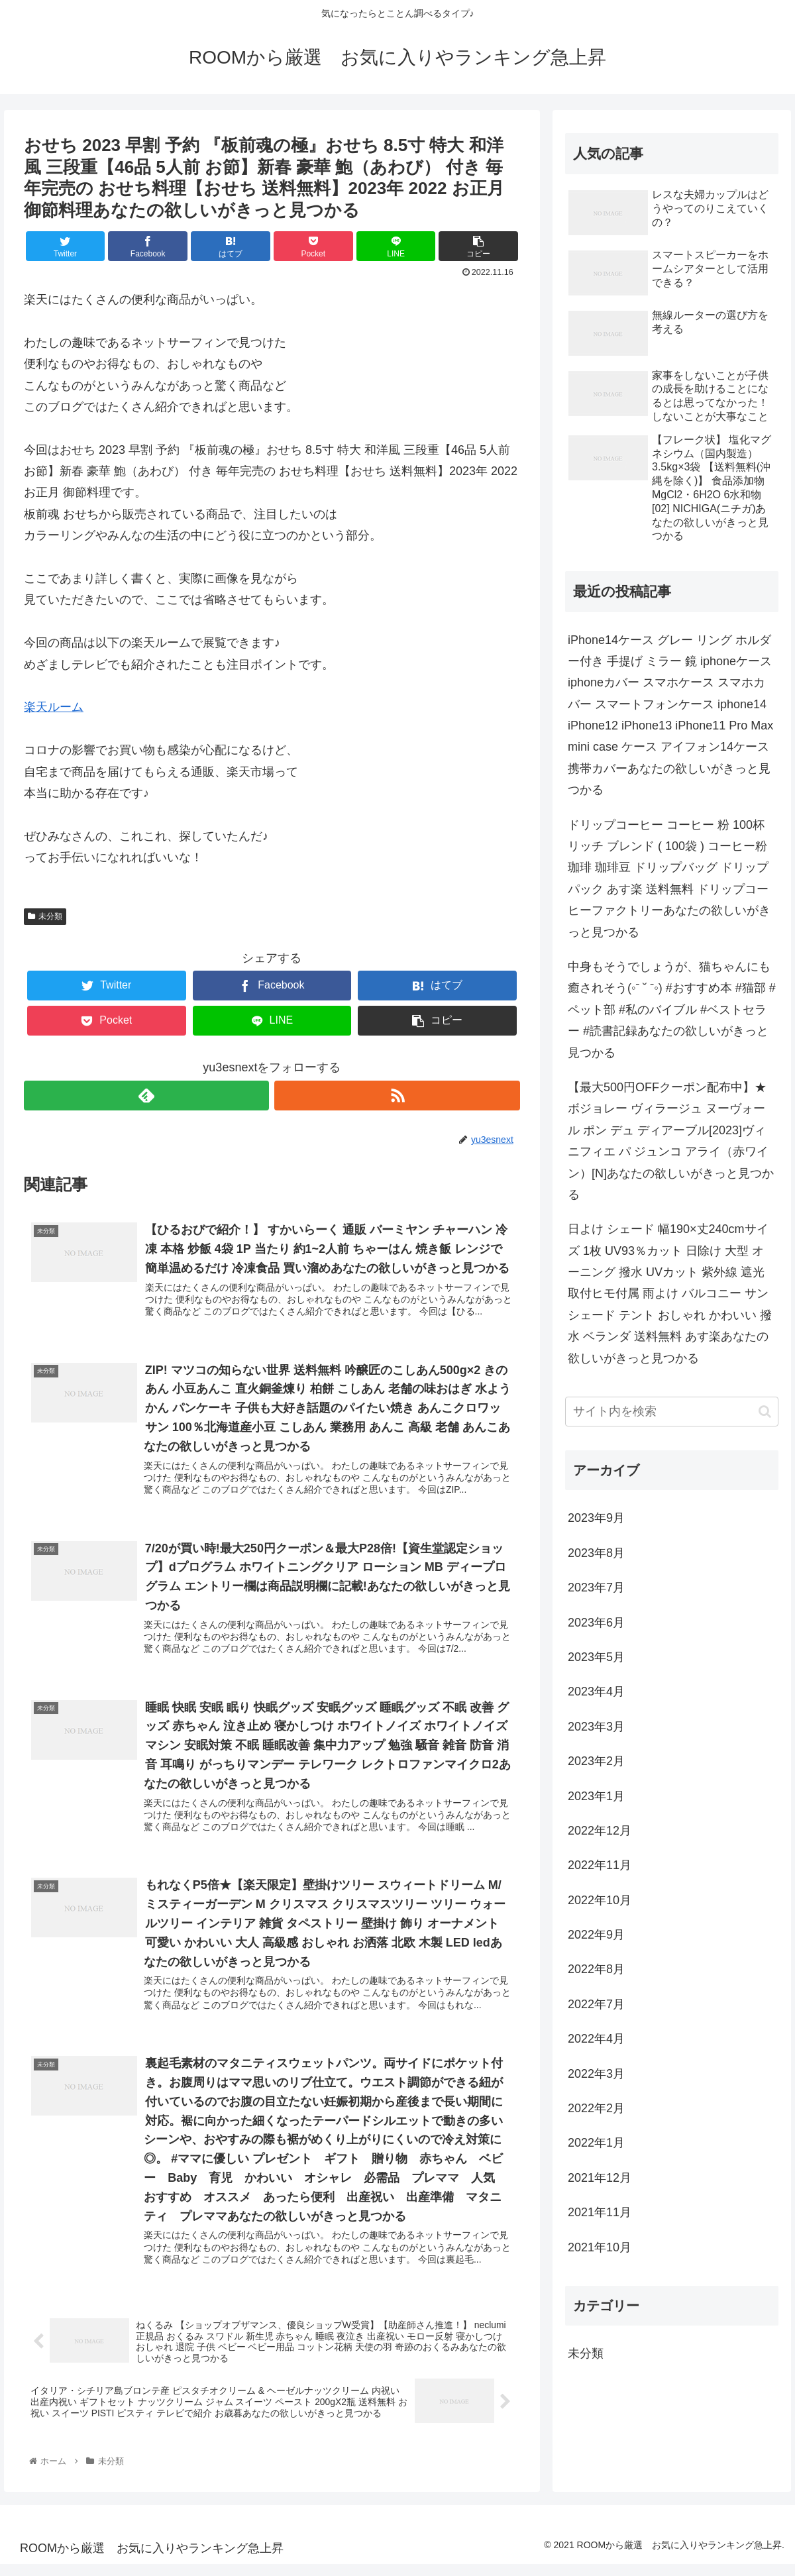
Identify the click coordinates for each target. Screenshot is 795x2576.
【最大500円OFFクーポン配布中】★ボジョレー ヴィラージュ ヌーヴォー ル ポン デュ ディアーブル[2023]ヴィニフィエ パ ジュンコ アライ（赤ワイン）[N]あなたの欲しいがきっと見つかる (671, 1141)
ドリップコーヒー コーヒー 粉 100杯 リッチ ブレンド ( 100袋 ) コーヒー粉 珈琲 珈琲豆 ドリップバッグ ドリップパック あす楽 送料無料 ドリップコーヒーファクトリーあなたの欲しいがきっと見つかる (669, 878)
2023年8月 (596, 1553)
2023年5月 (596, 1657)
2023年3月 (596, 1726)
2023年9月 (596, 1518)
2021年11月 (599, 2212)
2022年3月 (596, 2073)
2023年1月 (596, 1796)
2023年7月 (596, 1587)
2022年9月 (596, 1934)
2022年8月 (596, 1969)
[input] (671, 1411)
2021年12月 (599, 2177)
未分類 (45, 916)
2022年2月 (596, 2108)
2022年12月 (599, 1830)
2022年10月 (599, 1900)
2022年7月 (596, 2004)
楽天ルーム (53, 707)
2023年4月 (596, 1691)
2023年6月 (596, 1622)
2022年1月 (596, 2142)
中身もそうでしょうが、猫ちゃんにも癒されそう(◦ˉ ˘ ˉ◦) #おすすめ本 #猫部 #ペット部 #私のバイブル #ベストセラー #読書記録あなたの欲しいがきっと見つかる (672, 1009)
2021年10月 (599, 2247)
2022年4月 (596, 2038)
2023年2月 (596, 1761)
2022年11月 (599, 1865)
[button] (764, 1411)
